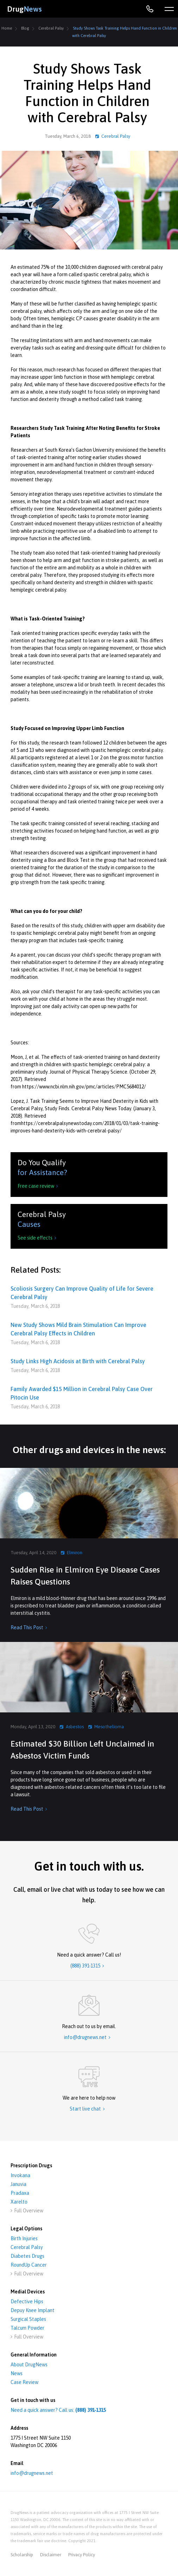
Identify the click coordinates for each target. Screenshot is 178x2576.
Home (6, 28)
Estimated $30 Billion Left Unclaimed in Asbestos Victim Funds (82, 1749)
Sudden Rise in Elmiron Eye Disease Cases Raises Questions (85, 1575)
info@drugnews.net (32, 2473)
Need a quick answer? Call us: (58, 2410)
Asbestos (75, 1726)
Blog (25, 28)
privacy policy (81, 2554)
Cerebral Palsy (51, 28)
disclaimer (50, 2554)
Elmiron (74, 1552)
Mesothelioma (109, 1726)
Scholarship (22, 2554)
